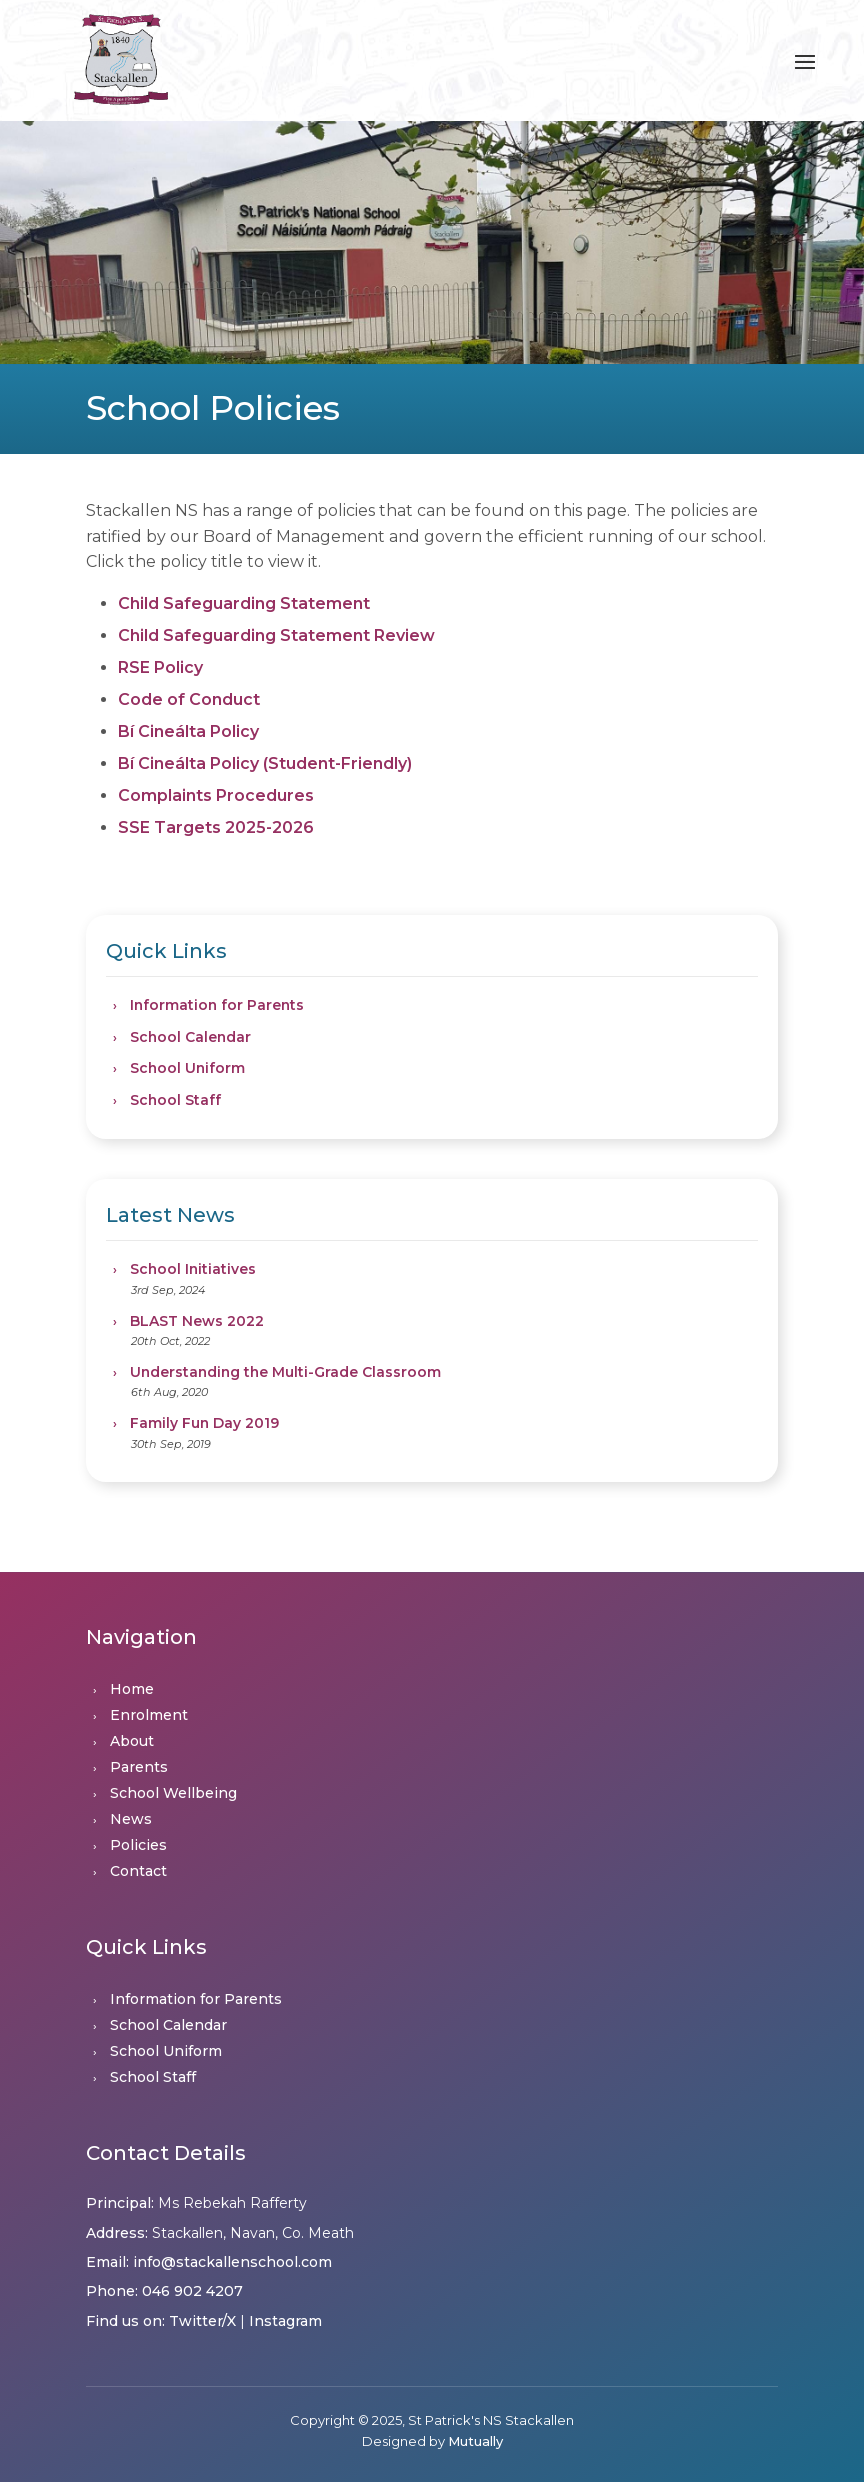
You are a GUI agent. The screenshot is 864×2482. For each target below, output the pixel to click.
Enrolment (149, 1715)
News (131, 1819)
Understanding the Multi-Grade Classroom (285, 1372)
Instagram (285, 2321)
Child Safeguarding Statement (244, 603)
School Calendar (190, 1037)
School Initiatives (193, 1269)
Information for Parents (217, 1005)
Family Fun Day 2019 (204, 1423)
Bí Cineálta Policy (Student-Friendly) (265, 763)
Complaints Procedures (216, 795)
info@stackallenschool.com (232, 2262)
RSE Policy (160, 667)
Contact (138, 1871)
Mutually (475, 2441)
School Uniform (187, 1068)
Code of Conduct (189, 699)
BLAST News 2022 (197, 1321)
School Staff (175, 1100)
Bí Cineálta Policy (188, 731)
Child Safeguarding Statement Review (276, 635)
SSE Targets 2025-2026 (216, 827)
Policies (138, 1845)
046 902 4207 (192, 2291)
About (132, 1741)
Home (132, 1689)
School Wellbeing (173, 1793)
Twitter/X (202, 2321)
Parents (139, 1767)
